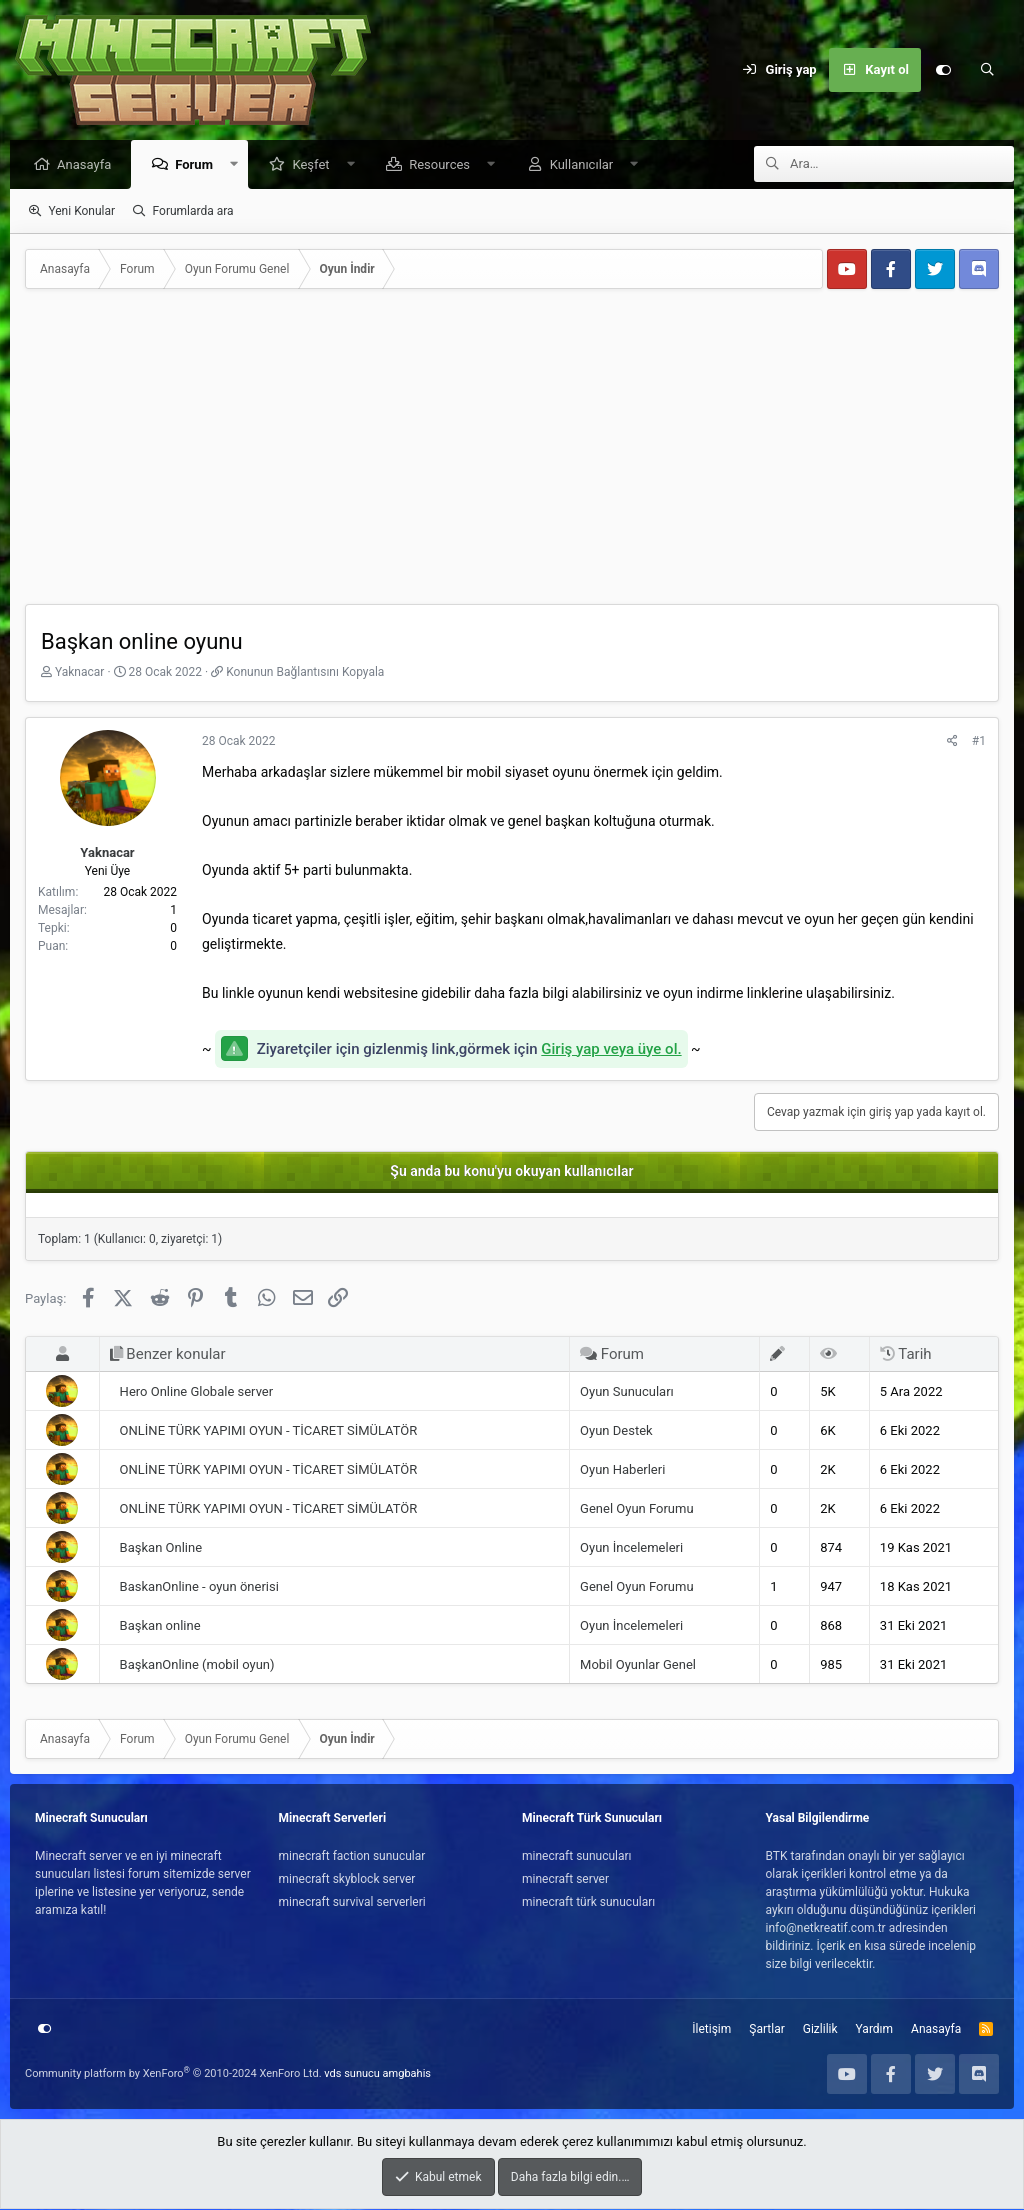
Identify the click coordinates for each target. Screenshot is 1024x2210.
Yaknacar (79, 673)
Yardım (875, 2030)
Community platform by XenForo (173, 2074)
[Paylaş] (952, 742)
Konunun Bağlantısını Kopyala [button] (305, 673)
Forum (199, 165)
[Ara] (987, 70)
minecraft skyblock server (347, 1880)
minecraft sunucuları (577, 1857)
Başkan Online (161, 1548)
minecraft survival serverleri (352, 1903)
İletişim (711, 2030)
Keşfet (315, 165)
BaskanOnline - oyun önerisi (199, 1587)
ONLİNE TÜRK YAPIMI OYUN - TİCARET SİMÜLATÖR (269, 1431)
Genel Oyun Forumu (636, 1509)
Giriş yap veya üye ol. (611, 1050)
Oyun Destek (616, 1431)
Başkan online (160, 1626)
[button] (239, 165)
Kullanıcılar (587, 165)
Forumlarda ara (193, 212)
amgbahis (407, 2074)
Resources (444, 165)
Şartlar (766, 2030)
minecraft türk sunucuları (588, 1903)
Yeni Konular (81, 212)
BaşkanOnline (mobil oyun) (197, 1665)
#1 (979, 742)
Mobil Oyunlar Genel (638, 1665)
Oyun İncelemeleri (631, 1548)
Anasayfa (89, 165)
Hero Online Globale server (197, 1392)
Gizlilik (820, 2030)
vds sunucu (352, 2074)
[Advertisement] (512, 455)
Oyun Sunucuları (627, 1392)
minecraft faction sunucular (352, 1857)
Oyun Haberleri (622, 1470)
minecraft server (565, 1880)
